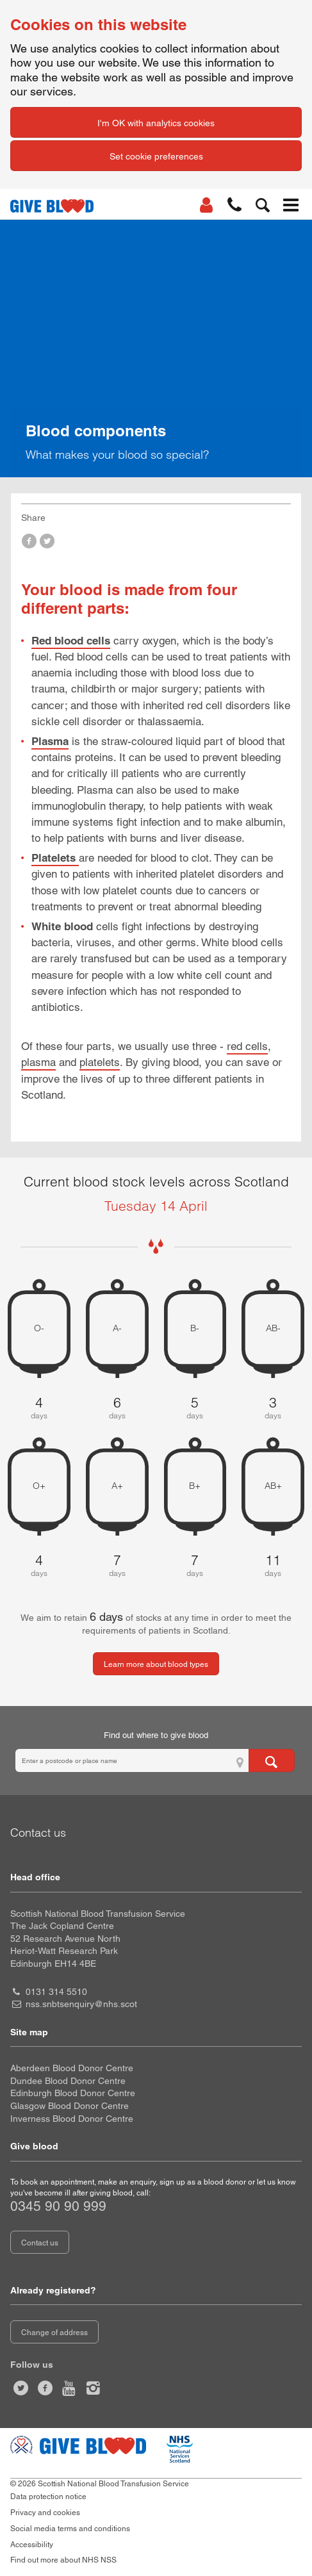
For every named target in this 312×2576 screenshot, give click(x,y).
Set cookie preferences (156, 156)
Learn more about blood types (156, 1664)
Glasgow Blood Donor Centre (69, 2106)
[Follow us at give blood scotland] (93, 2388)
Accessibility (31, 2544)
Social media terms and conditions (70, 2528)
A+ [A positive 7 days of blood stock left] (117, 1486)
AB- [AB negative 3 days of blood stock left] (273, 1328)
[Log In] (206, 205)
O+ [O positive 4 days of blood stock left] (39, 1486)
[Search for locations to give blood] (272, 1760)
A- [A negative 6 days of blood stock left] (117, 1328)
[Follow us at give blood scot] (21, 2388)
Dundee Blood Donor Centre (68, 2081)
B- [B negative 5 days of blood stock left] (194, 1328)
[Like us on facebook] (45, 2388)
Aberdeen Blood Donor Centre (71, 2068)
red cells (247, 1046)
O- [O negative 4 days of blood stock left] (39, 1328)
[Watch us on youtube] (69, 2388)
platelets (99, 1062)
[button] (234, 205)
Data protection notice (48, 2496)
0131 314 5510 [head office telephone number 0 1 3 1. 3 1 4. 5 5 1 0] (56, 1992)
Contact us (39, 2242)
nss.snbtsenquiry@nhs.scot (81, 2004)
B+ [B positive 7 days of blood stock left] (195, 1486)
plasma (38, 1062)
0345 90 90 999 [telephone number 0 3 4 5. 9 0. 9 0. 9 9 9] (58, 2206)
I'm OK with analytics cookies (156, 123)
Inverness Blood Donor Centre (71, 2118)
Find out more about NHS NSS (63, 2559)
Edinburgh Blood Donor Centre (72, 2093)
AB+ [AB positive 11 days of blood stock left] (273, 1486)
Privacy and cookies (45, 2512)
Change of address (54, 2332)
